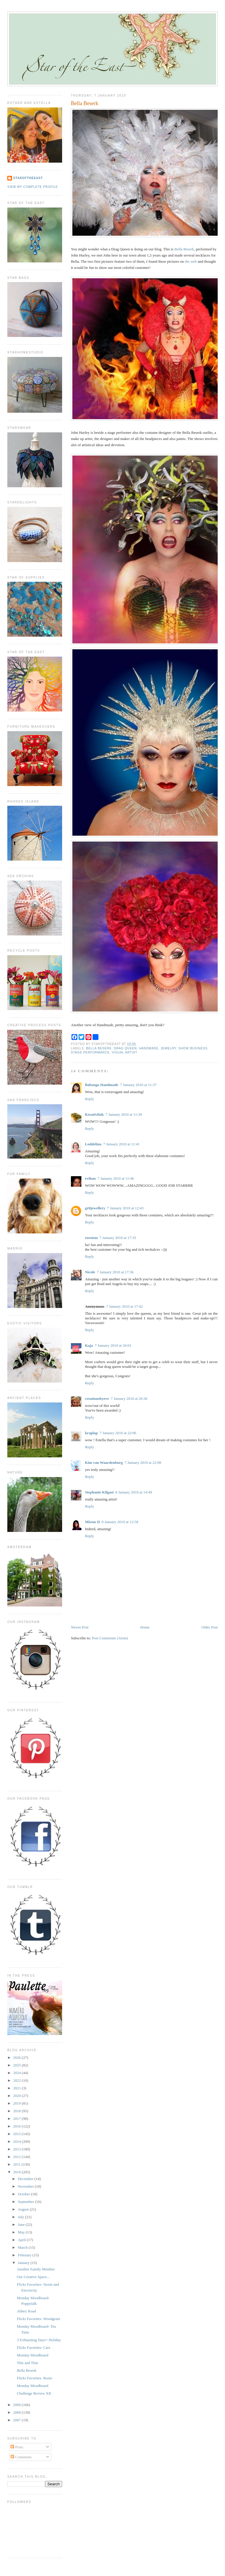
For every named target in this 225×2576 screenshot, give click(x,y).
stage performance (90, 1052)
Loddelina (93, 1144)
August (24, 2209)
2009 (17, 2405)
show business (192, 1048)
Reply (89, 1099)
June (22, 2224)
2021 (17, 2088)
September (26, 2201)
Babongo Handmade (101, 1085)
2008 (17, 2412)
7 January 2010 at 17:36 (115, 1272)
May (22, 2232)
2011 (17, 2164)
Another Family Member (36, 2269)
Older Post (210, 1627)
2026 (17, 2057)
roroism (91, 1237)
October (24, 2194)
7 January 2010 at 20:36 (129, 1398)
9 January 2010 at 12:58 (120, 1522)
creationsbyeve (97, 1398)
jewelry (168, 1048)
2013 (17, 2149)
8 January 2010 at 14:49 (133, 1492)
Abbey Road (26, 2311)
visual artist (124, 1052)
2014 (17, 2141)
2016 (17, 2126)
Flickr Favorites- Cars (33, 2347)
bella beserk (99, 1048)
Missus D (92, 1522)
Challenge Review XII (34, 2393)
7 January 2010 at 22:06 (118, 1433)
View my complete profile (32, 186)
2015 (17, 2134)
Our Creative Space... (33, 2277)
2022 (17, 2080)
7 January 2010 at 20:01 (113, 1345)
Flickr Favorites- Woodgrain (38, 2319)
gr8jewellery (95, 1208)
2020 (17, 2095)
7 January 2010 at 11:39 (123, 1114)
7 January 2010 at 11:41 (121, 1144)
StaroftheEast (28, 178)
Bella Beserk (84, 103)
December (26, 2179)
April (22, 2240)
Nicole (90, 1272)
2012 (17, 2156)
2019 (17, 2103)
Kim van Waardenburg (104, 1462)
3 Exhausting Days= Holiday (39, 2340)
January (24, 2262)
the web (191, 261)
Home (145, 1627)
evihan (90, 1178)
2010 (17, 2172)
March (23, 2247)
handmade (148, 1048)
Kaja (89, 1345)
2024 (17, 2073)
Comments (21, 2457)
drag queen (125, 1048)
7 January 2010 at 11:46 (116, 1178)
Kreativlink (94, 1114)
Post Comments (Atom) (110, 1638)
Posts (17, 2447)
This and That (27, 2363)
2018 (17, 2111)
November (26, 2186)
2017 (17, 2118)
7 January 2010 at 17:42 (124, 1306)
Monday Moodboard (32, 2355)
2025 (17, 2065)
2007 (17, 2420)
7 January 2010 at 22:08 (143, 1462)
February (25, 2255)
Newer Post (79, 1627)
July (21, 2217)
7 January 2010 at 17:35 (117, 1237)
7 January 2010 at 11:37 (138, 1085)
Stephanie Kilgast (99, 1492)
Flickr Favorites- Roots (34, 2378)
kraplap (91, 1433)
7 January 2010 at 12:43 (125, 1208)
